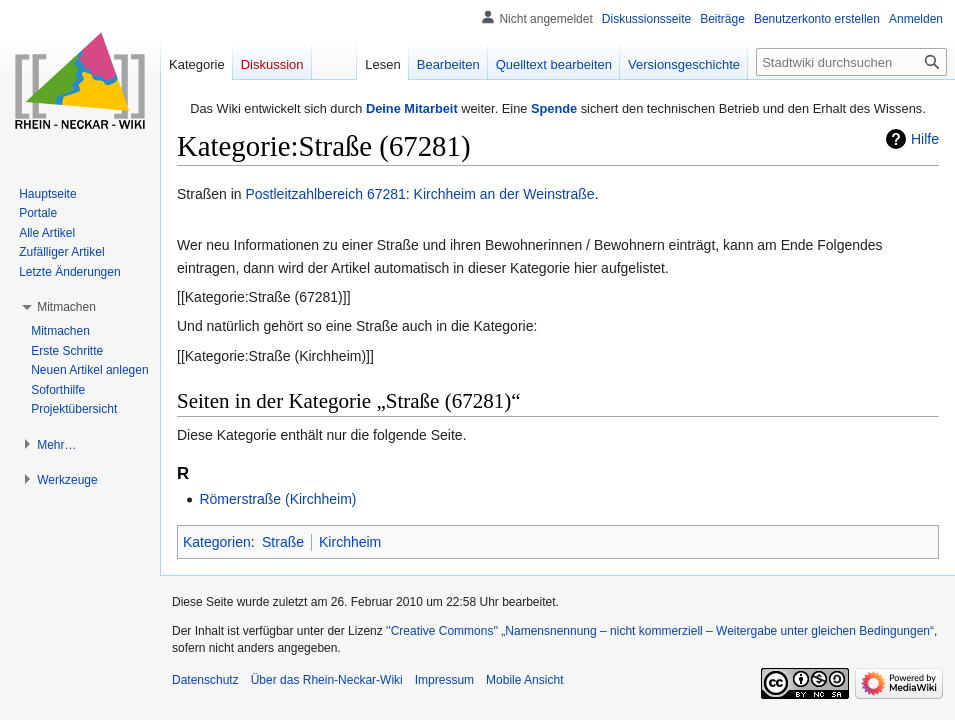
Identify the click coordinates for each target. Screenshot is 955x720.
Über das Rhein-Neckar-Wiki (327, 680)
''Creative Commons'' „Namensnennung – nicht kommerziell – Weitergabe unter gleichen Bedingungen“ (660, 631)
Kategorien (217, 542)
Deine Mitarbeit (412, 108)
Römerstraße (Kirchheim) (277, 499)
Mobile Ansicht (524, 680)
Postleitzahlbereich (304, 194)
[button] (66, 307)
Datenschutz (205, 680)
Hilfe (925, 139)
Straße (283, 542)
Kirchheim (350, 542)
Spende (554, 108)
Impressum (444, 680)
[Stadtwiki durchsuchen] (851, 62)
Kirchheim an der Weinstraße (504, 194)
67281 (386, 194)
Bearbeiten (448, 64)
